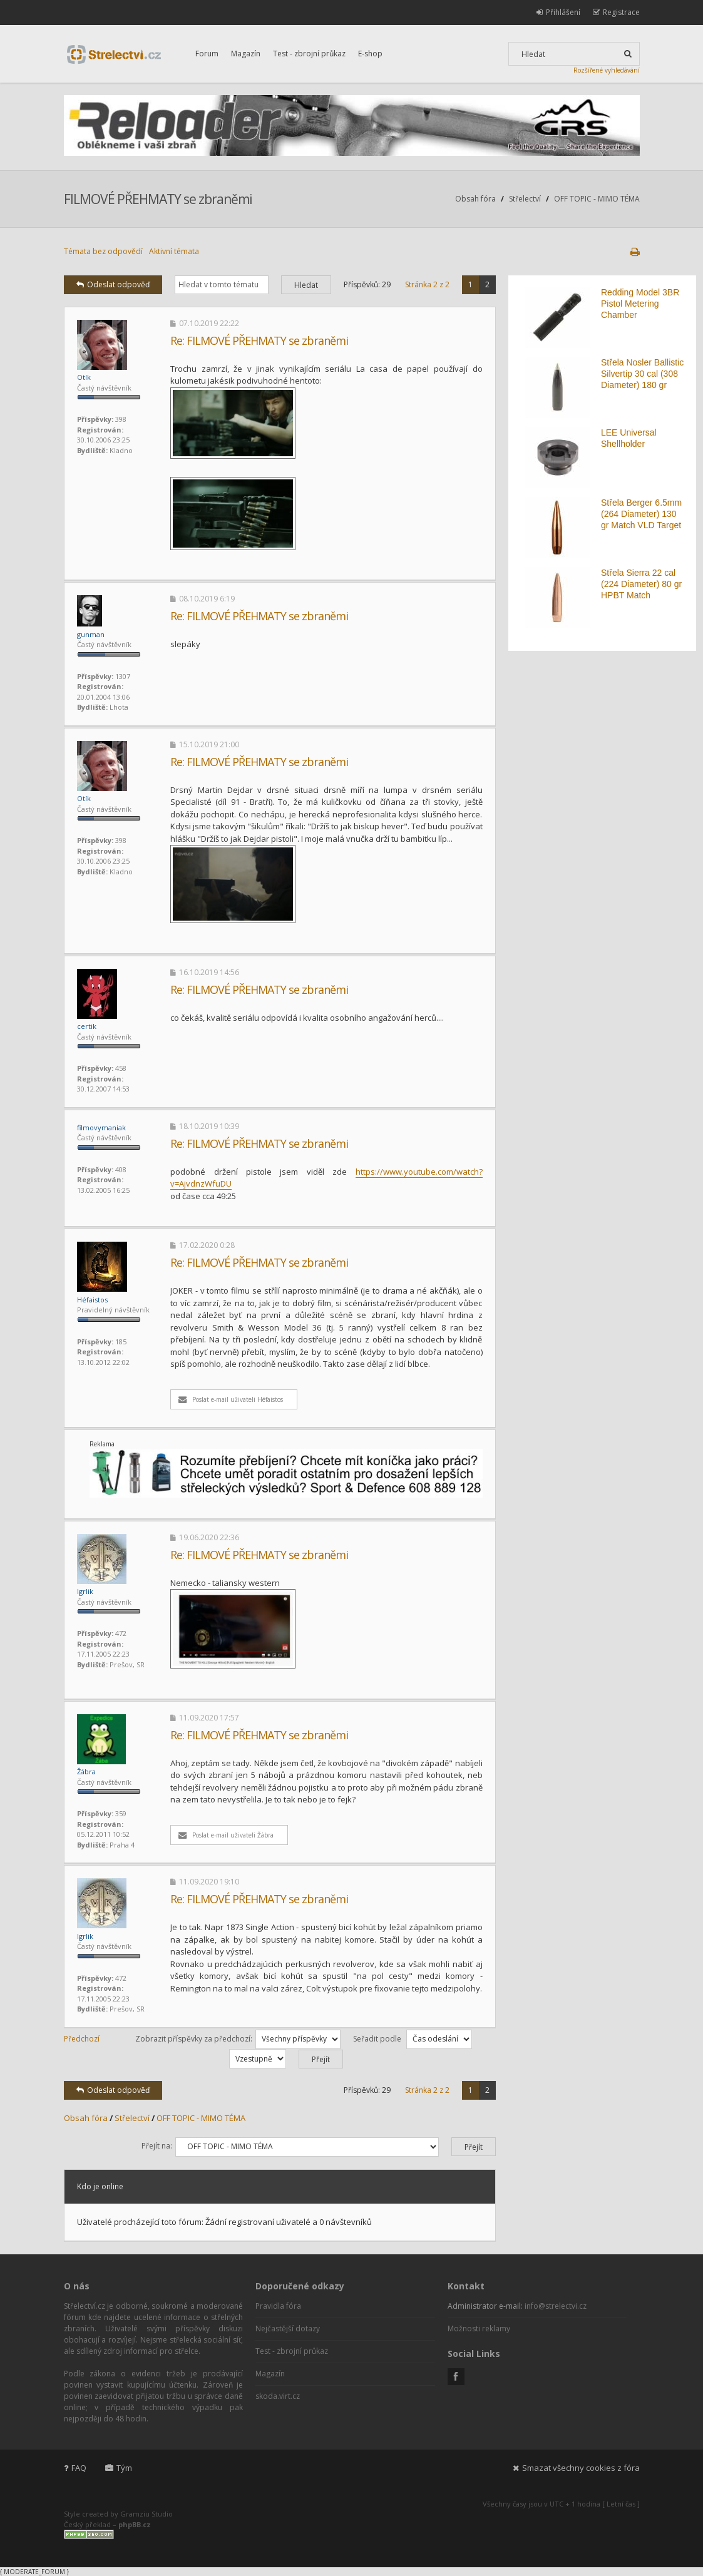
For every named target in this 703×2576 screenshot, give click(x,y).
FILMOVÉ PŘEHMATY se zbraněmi (158, 199)
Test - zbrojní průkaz (309, 53)
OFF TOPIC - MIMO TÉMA (597, 198)
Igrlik (85, 1591)
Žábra (86, 1771)
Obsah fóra (475, 198)
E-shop (370, 53)
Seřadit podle (412, 2038)
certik (86, 1026)
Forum (206, 53)
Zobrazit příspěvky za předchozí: (238, 2038)
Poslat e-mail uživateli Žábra (226, 1835)
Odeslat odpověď (113, 284)
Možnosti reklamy (479, 2328)
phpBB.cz (134, 2524)
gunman (91, 634)
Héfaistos (92, 1299)
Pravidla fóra (278, 2306)
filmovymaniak (101, 1127)
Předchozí (82, 2038)
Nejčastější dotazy (287, 2328)
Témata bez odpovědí (103, 251)
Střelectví (525, 198)
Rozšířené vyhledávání (606, 70)
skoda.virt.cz (277, 2396)
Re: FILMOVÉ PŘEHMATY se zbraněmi (259, 340)
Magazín (245, 53)
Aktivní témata (174, 251)
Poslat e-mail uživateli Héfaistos (230, 1399)
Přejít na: (156, 2145)
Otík (84, 377)
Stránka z (427, 284)
